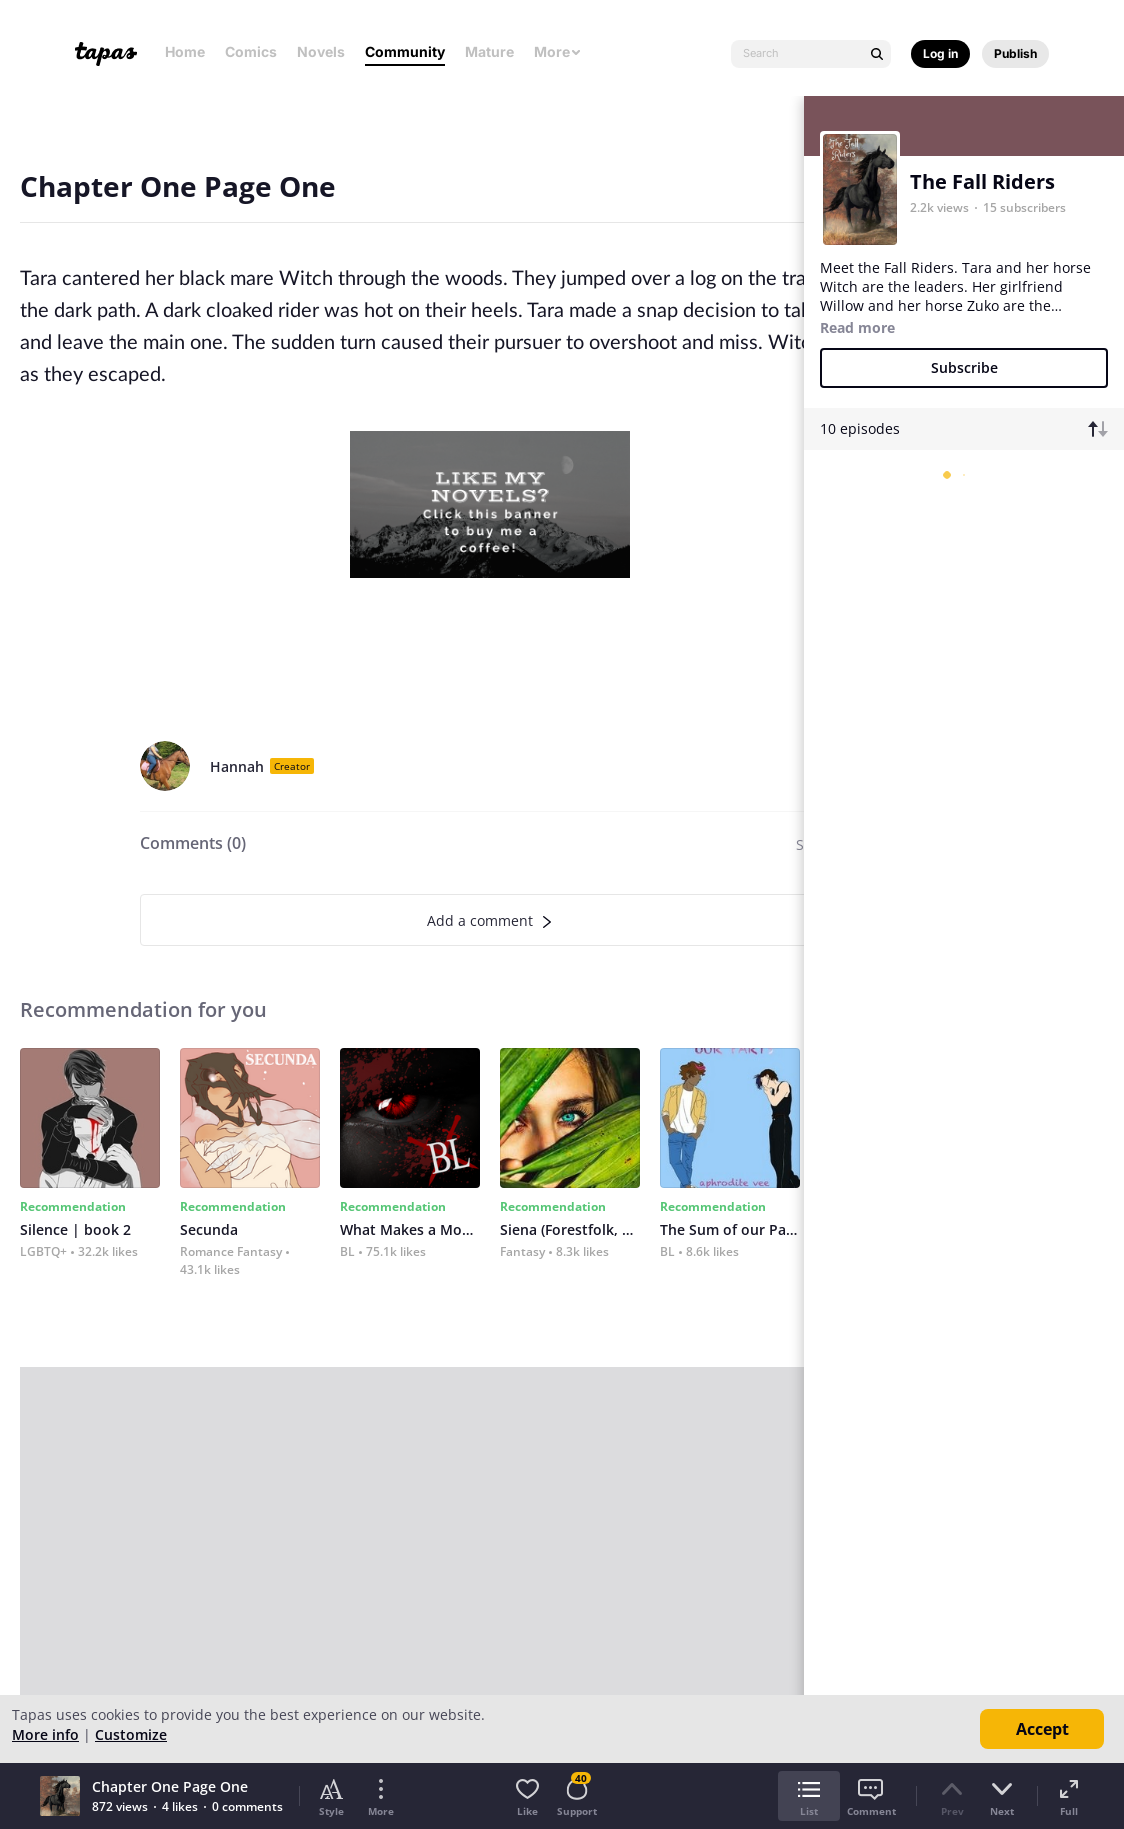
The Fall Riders (982, 181)
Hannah (237, 766)
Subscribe (964, 367)
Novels (321, 51)
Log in (940, 53)
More (558, 51)
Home (185, 51)
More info (45, 1734)
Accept (1042, 1729)
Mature (489, 51)
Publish (1015, 53)
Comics (251, 51)
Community (405, 51)
